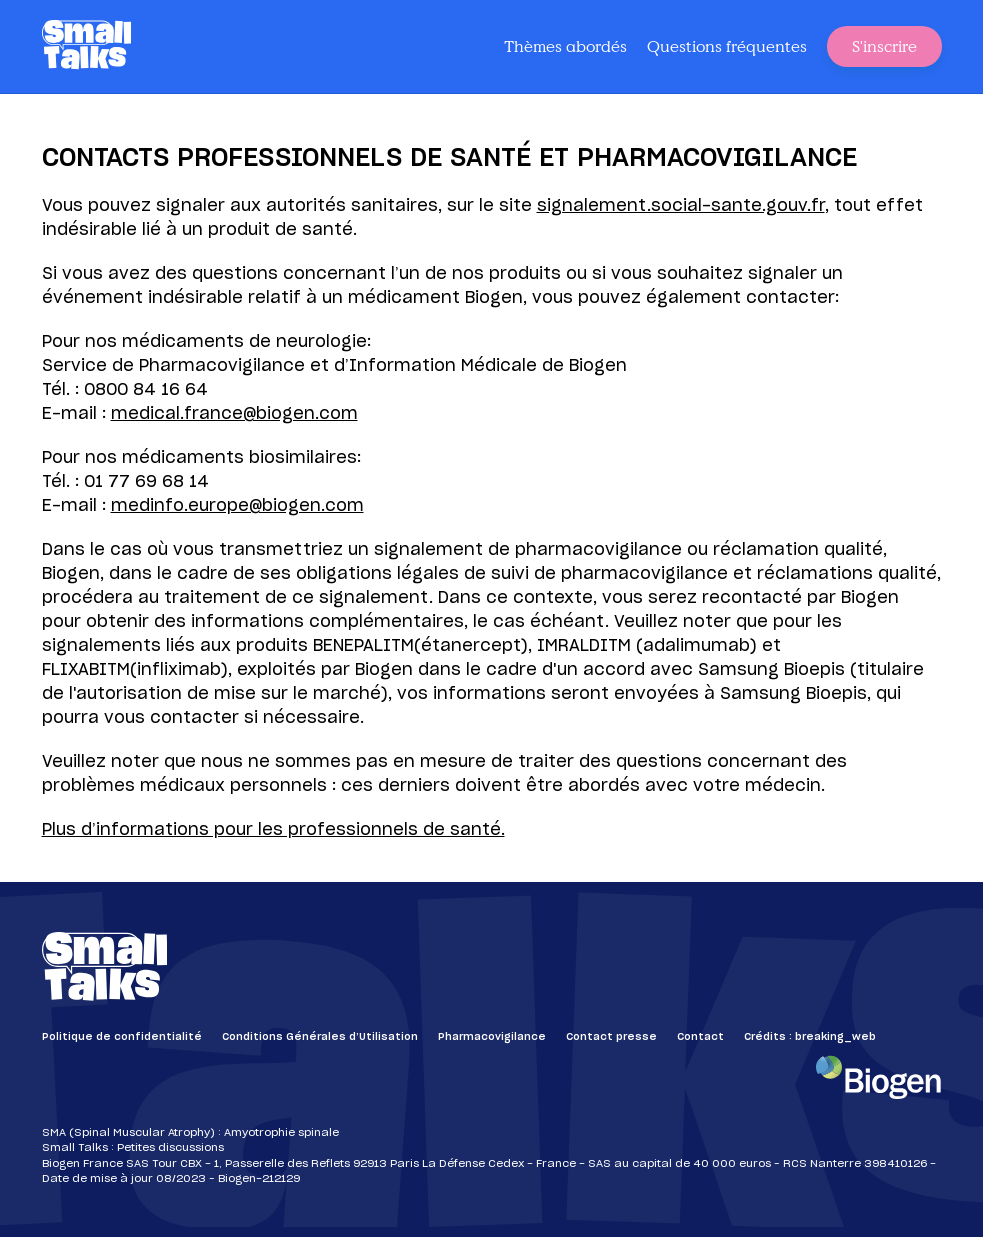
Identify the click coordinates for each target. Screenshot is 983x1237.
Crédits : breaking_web (810, 1037)
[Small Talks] (87, 46)
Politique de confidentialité (122, 1037)
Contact (700, 1037)
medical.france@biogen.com (234, 414)
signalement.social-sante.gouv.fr (681, 206)
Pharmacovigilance (492, 1037)
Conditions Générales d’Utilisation (320, 1037)
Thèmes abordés (565, 46)
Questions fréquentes (727, 46)
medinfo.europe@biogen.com (237, 506)
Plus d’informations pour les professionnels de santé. (273, 830)
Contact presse (611, 1037)
